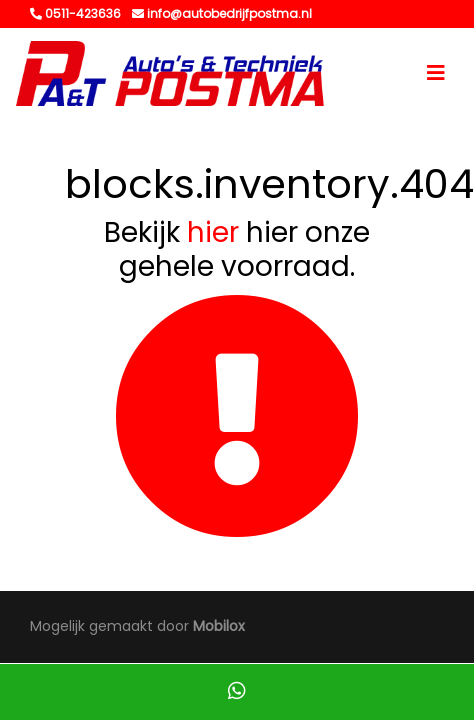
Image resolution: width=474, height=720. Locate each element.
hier (213, 232)
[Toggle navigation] (436, 73)
